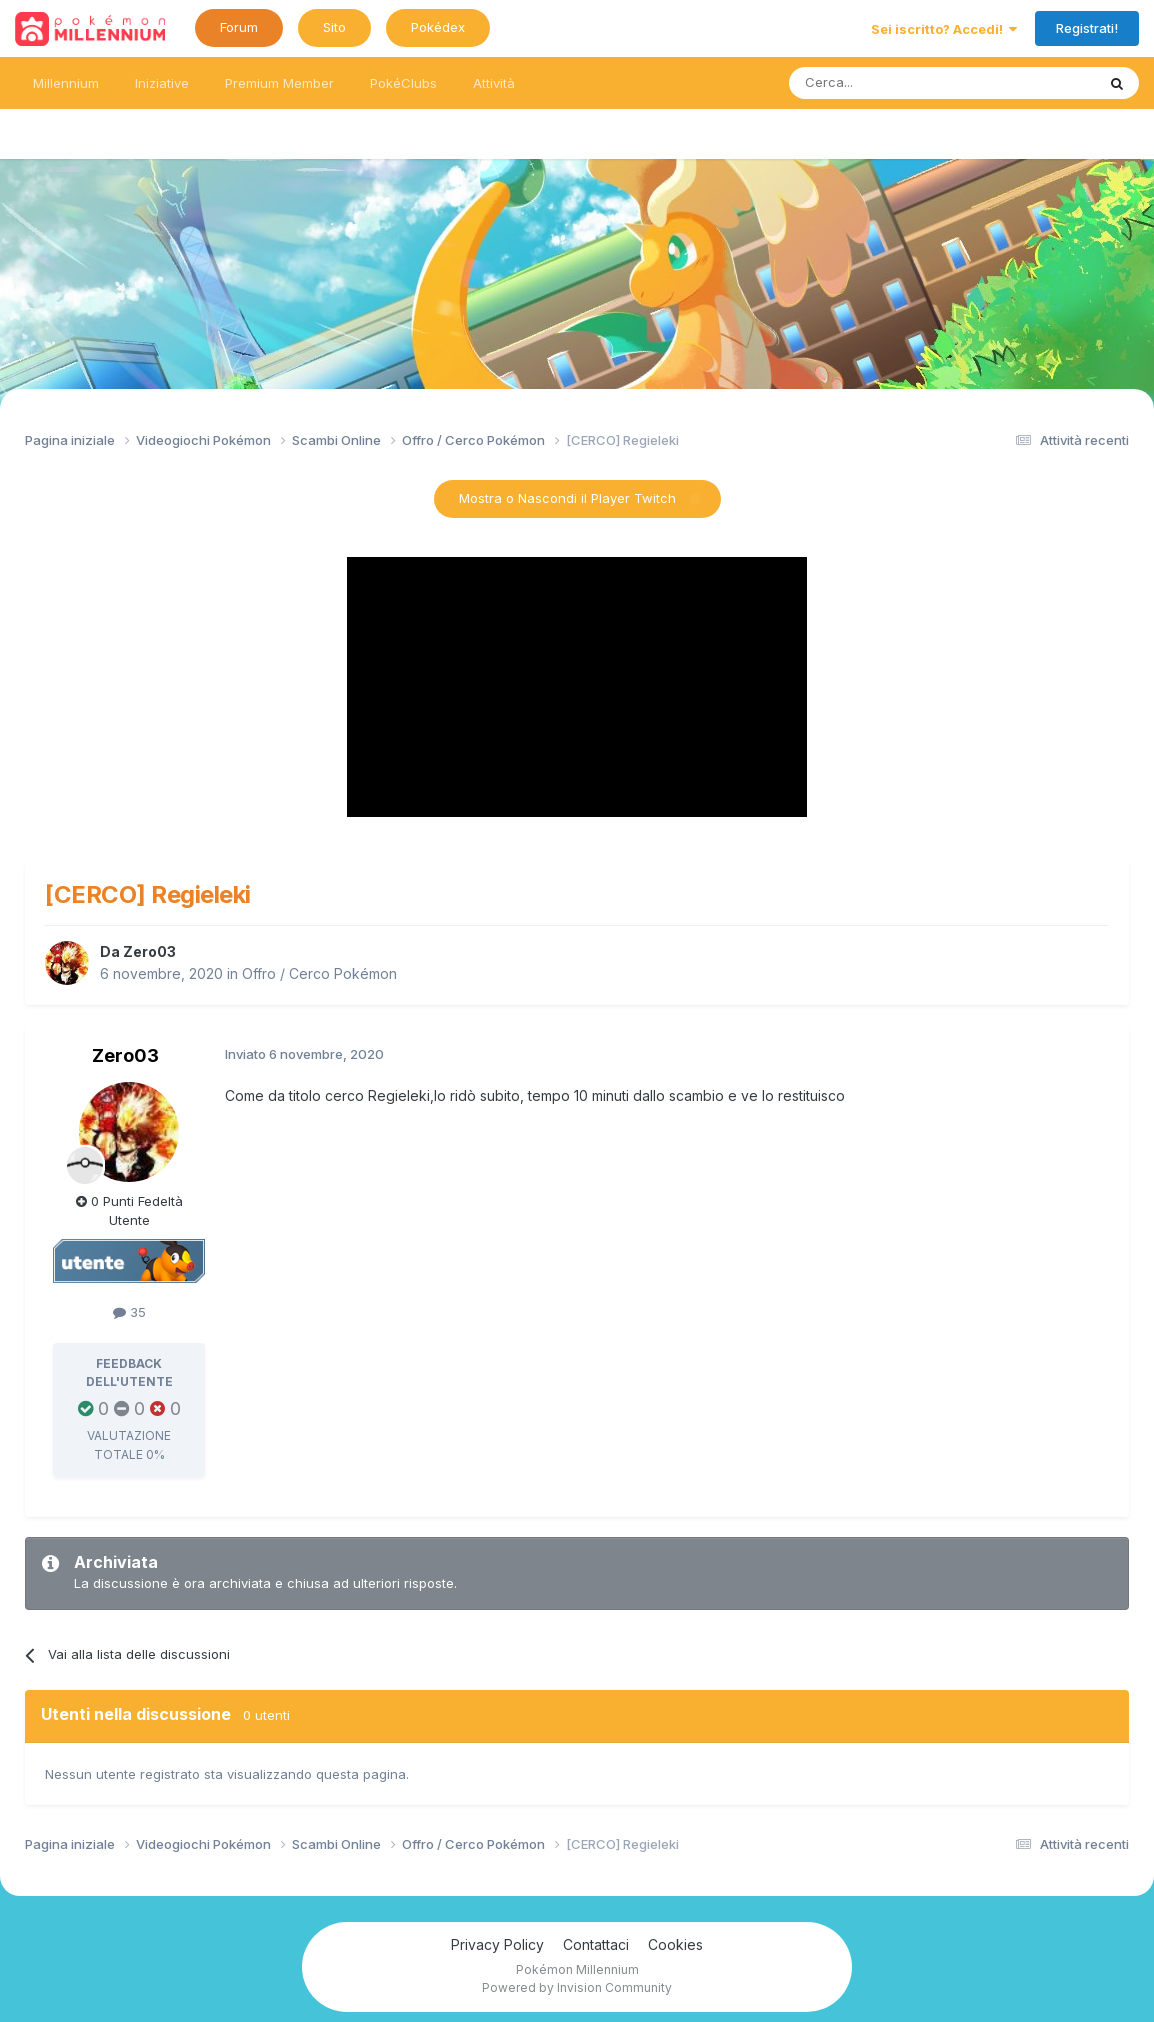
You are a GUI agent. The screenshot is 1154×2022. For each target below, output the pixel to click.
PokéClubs (403, 83)
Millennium (66, 83)
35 (129, 1312)
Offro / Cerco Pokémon (319, 973)
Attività (494, 83)
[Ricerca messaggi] (894, 83)
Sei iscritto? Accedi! (944, 29)
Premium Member (279, 83)
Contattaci (596, 1944)
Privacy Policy (497, 1944)
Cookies (675, 1944)
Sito (334, 27)
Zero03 (149, 951)
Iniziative (162, 83)
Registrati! (1087, 28)
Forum (239, 27)
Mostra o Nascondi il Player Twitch (567, 498)
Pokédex (438, 27)
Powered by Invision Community (577, 1987)
